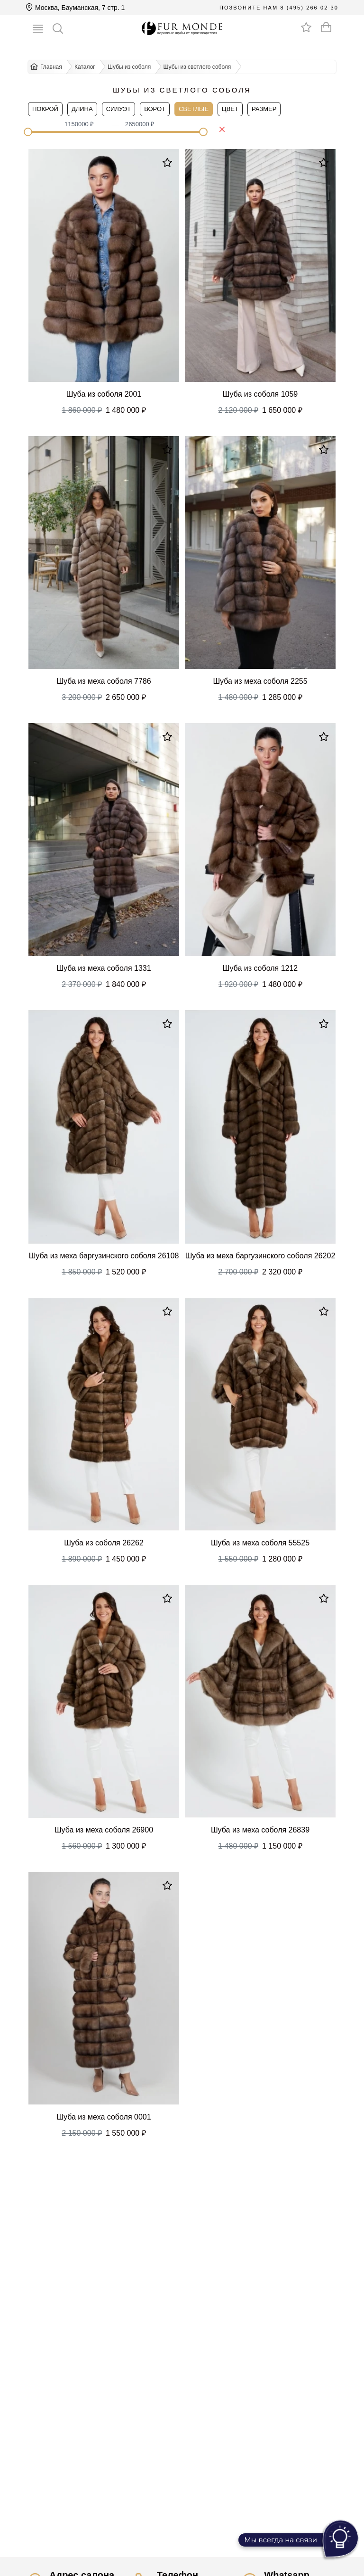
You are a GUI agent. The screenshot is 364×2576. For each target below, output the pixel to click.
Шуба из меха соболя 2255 (260, 681)
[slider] (28, 132)
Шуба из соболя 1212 (260, 968)
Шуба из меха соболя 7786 (103, 681)
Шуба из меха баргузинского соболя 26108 (104, 1256)
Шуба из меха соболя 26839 (260, 1830)
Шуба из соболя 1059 (260, 394)
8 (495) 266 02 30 (309, 7)
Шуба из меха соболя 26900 (104, 1830)
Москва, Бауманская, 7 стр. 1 (75, 7)
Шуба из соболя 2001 (104, 394)
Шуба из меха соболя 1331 (103, 968)
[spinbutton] (85, 124)
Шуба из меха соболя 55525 (260, 1543)
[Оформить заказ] (326, 27)
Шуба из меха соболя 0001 (103, 2117)
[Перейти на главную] (182, 28)
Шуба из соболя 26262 (103, 1543)
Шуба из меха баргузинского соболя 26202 (260, 1256)
